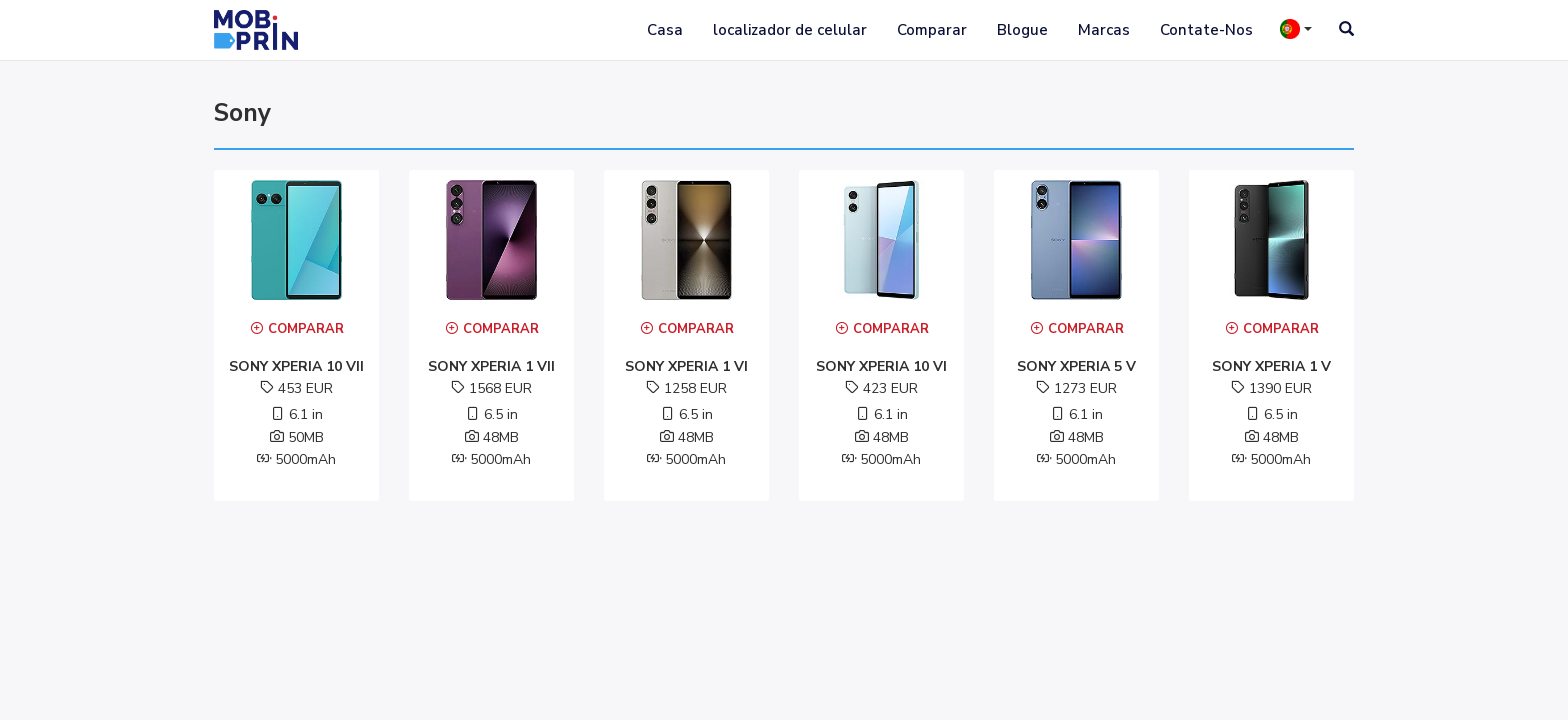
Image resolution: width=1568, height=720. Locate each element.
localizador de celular (790, 30)
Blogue (1022, 30)
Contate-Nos (1206, 30)
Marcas (1104, 30)
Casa (665, 30)
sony (242, 113)
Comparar (932, 30)
